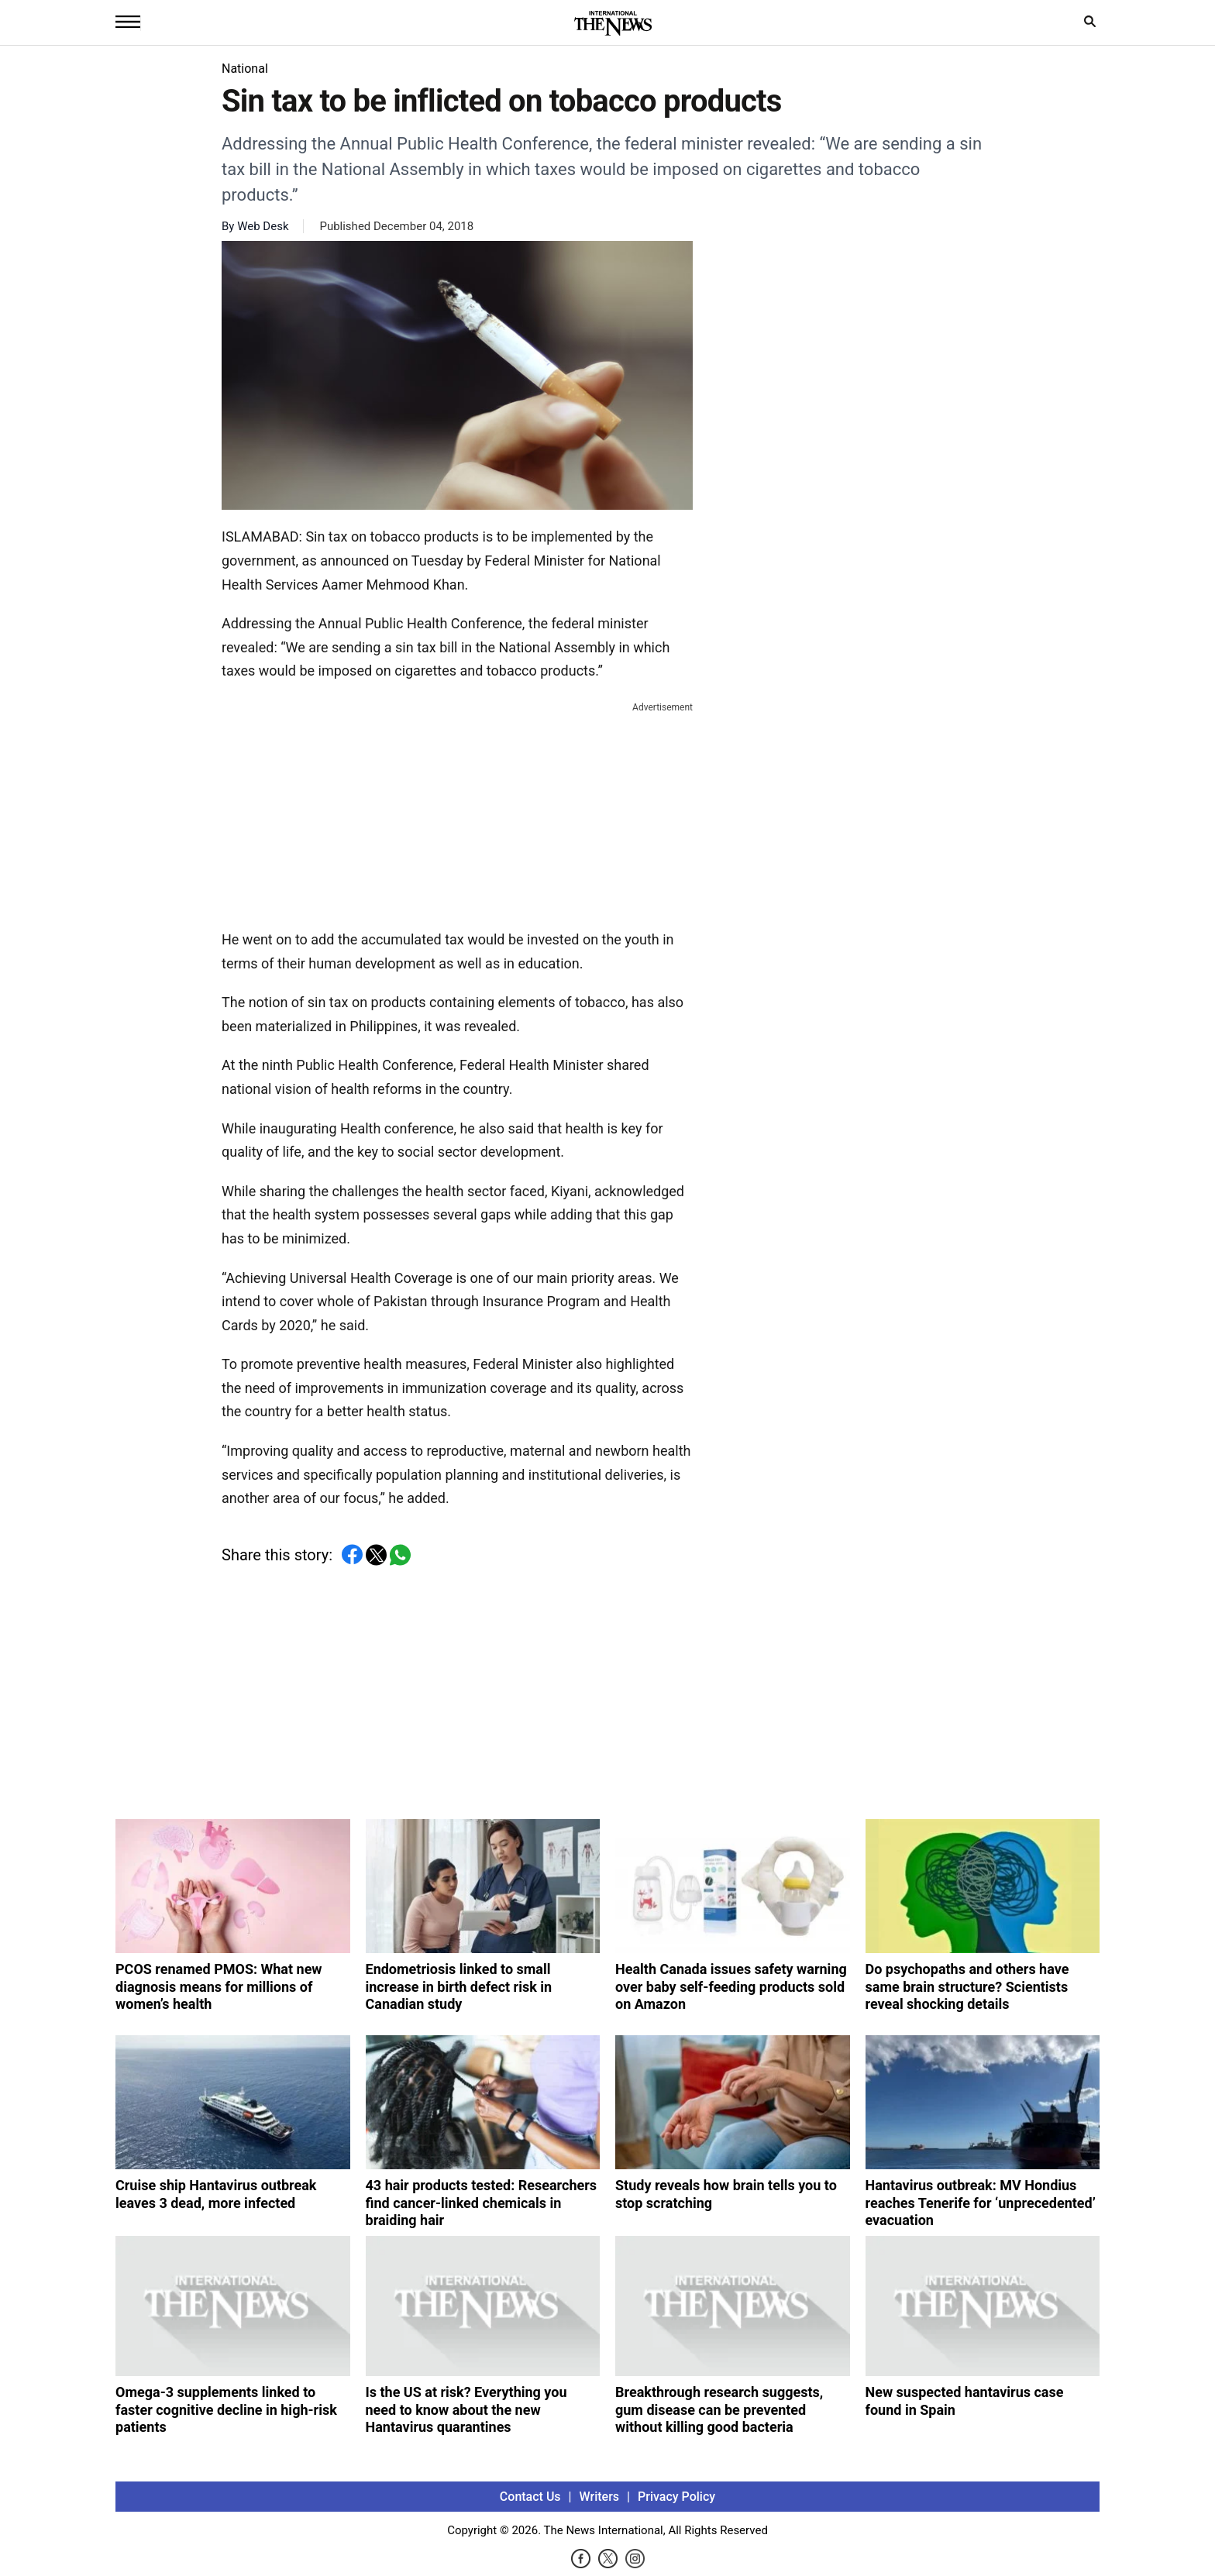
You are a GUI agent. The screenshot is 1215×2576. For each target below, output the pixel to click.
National (245, 68)
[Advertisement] (457, 813)
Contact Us (530, 2496)
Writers (599, 2496)
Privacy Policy (676, 2496)
